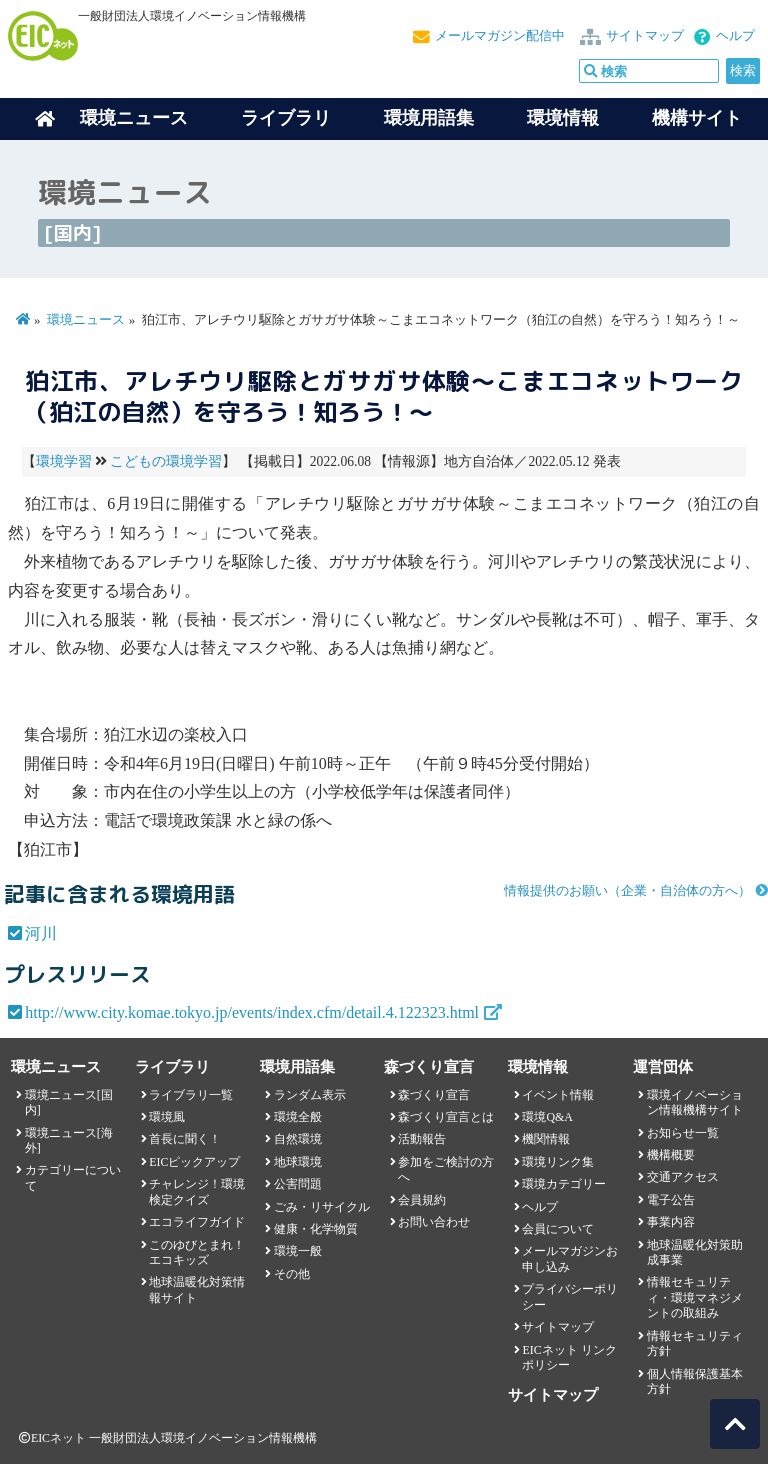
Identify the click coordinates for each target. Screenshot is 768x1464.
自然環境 (298, 1139)
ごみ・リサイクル (322, 1207)
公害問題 (298, 1184)
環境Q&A (547, 1117)
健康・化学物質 (316, 1229)
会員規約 (422, 1200)
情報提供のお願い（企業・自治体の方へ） (627, 891)
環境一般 (298, 1251)
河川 (41, 933)
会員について (558, 1229)
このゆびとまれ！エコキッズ (197, 1252)
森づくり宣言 (434, 1095)
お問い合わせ (434, 1222)
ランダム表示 (310, 1095)
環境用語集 (429, 118)
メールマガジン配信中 (500, 36)
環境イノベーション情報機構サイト (695, 1102)
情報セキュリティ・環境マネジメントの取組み (695, 1297)
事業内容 (671, 1222)
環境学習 (64, 461)
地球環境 (298, 1162)
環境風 (167, 1117)
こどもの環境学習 (166, 461)
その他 (292, 1274)
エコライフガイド (197, 1222)
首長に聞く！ (185, 1139)
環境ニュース (86, 320)
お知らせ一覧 (683, 1133)
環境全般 (298, 1117)
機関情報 (546, 1139)
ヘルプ (735, 36)
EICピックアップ (194, 1162)
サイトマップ (645, 36)
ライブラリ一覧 (191, 1095)
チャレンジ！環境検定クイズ (197, 1191)
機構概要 (671, 1155)
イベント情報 (558, 1095)
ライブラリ (286, 118)
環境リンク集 (558, 1162)
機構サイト (697, 118)
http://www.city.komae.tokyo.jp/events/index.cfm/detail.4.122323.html (252, 1012)
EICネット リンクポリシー (569, 1357)
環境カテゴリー (564, 1184)
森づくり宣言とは (446, 1117)
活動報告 (422, 1139)
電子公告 (671, 1200)
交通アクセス (683, 1177)
